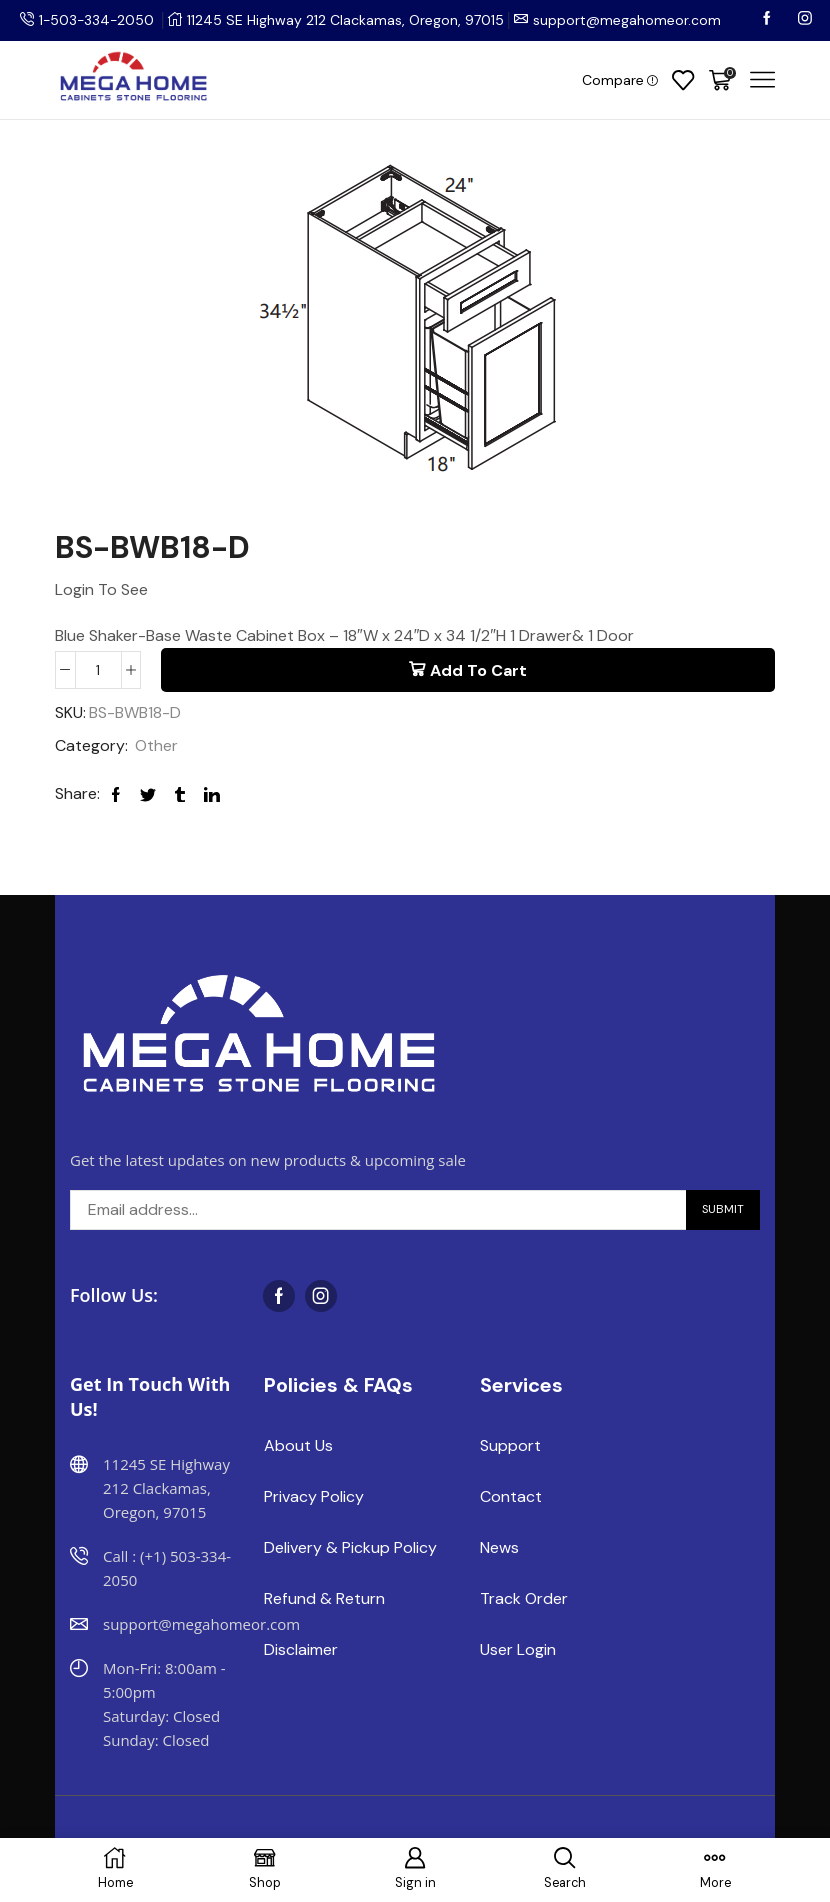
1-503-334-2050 (98, 20)
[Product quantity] (98, 670)
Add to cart (478, 670)
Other (156, 746)
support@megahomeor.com (630, 20)
